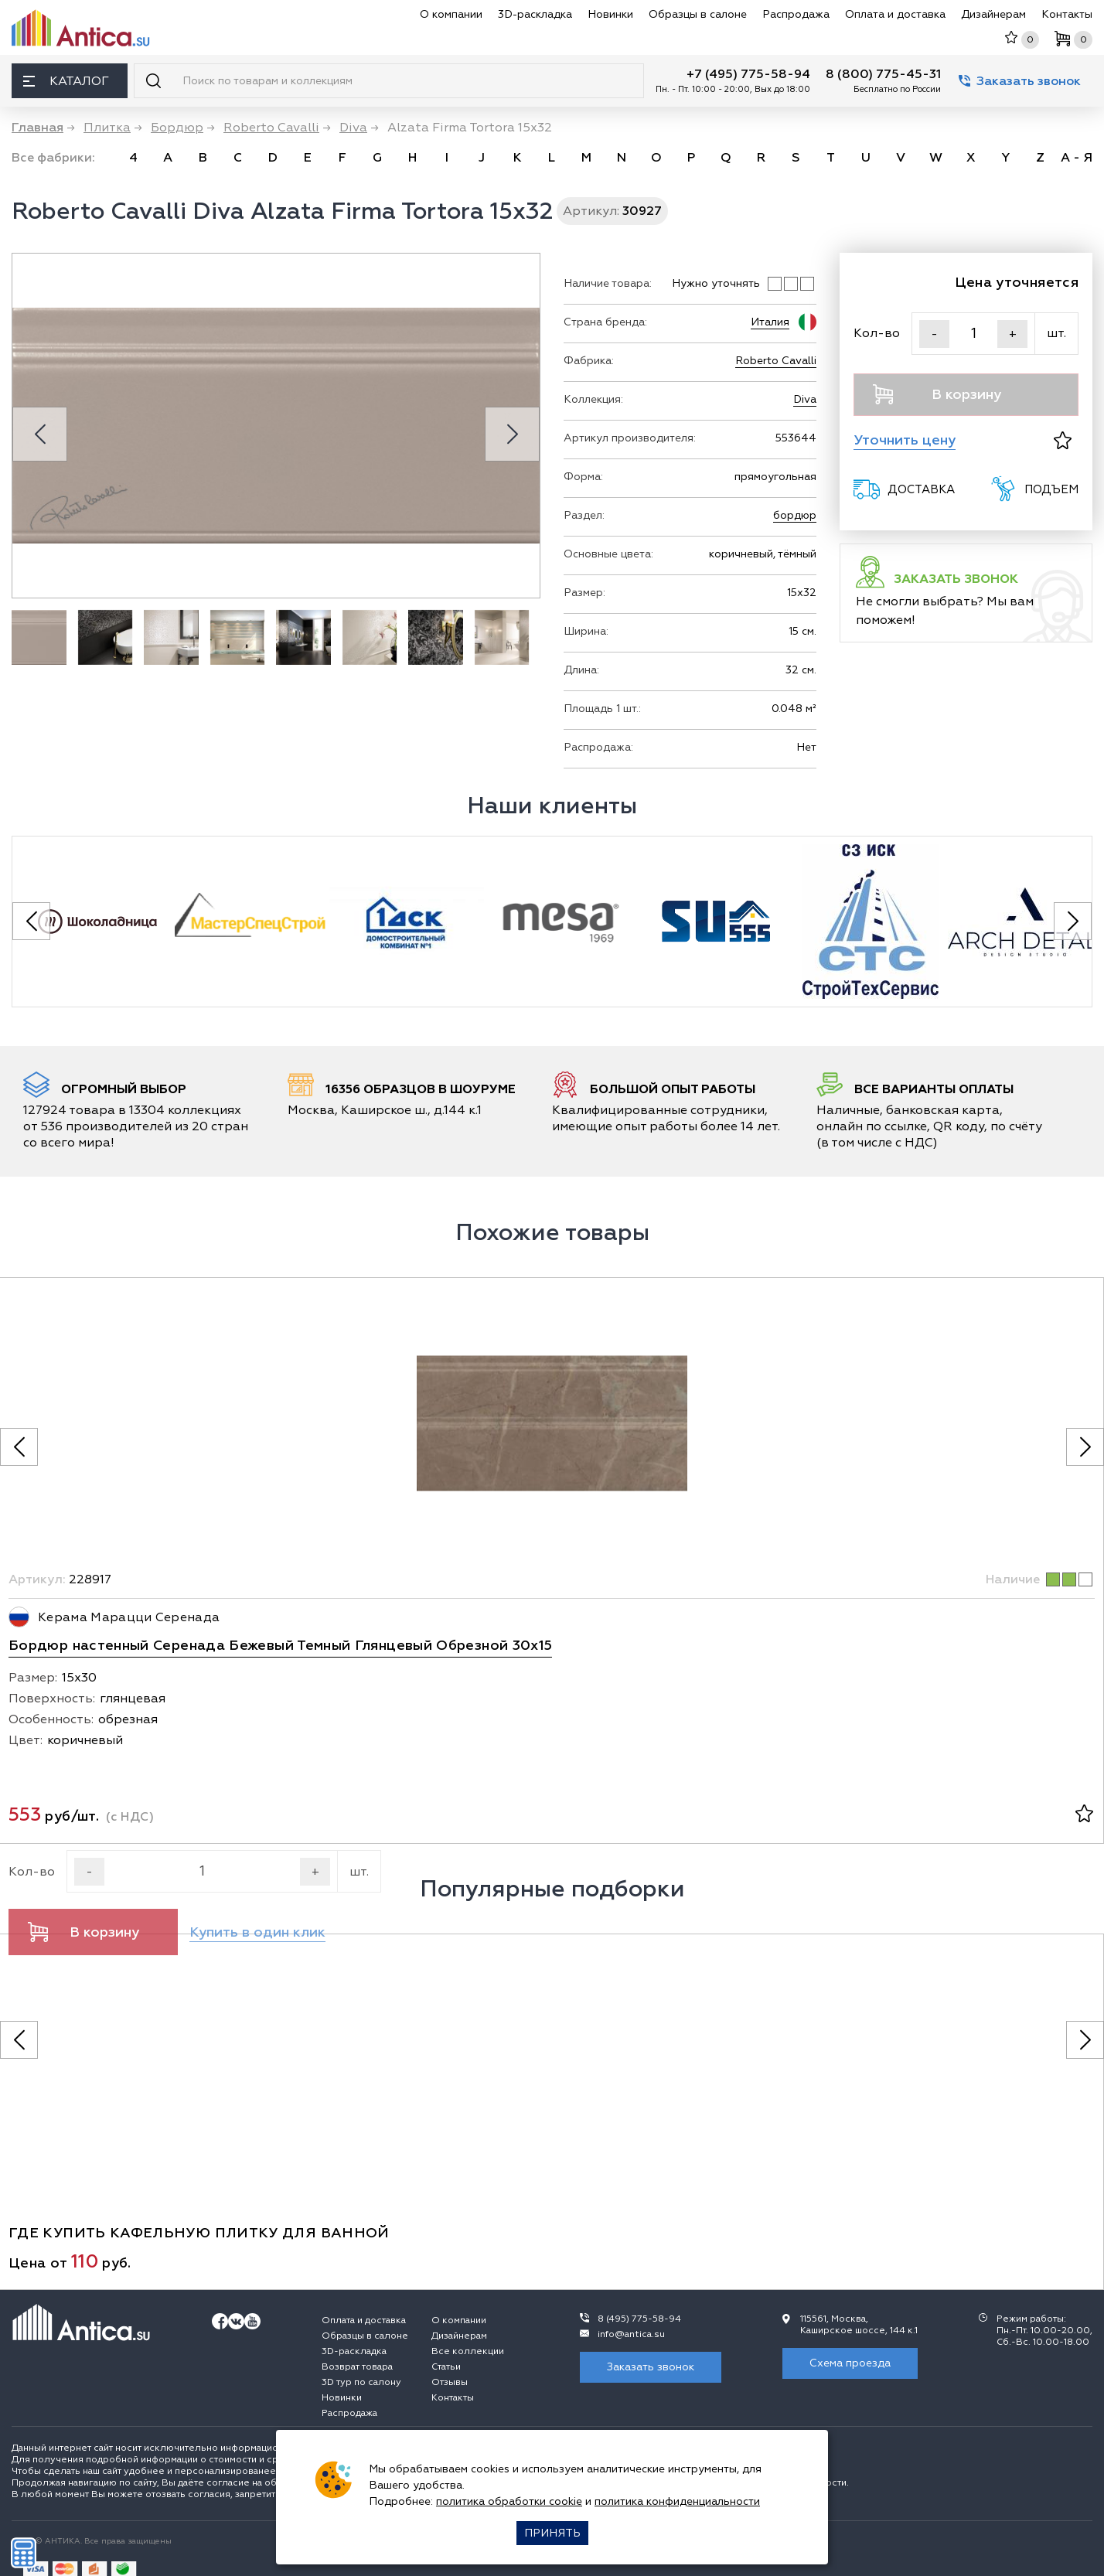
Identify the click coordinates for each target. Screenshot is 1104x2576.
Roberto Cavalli (775, 360)
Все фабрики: (53, 157)
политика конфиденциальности (677, 2501)
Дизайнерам (993, 14)
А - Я (1076, 157)
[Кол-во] (973, 333)
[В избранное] (1062, 440)
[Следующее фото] (1085, 1447)
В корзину (937, 394)
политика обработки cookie (509, 2501)
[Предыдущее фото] (19, 1447)
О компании (451, 14)
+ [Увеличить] (1013, 334)
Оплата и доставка (895, 14)
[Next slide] (512, 434)
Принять (552, 2533)
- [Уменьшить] (934, 334)
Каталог (66, 81)
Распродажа (796, 14)
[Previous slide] (39, 434)
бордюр (794, 515)
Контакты (1066, 14)
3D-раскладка (535, 14)
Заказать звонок (1020, 81)
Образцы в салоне (698, 14)
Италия (770, 322)
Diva (804, 399)
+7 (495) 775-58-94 (748, 74)
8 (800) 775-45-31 (883, 74)
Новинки (610, 14)
